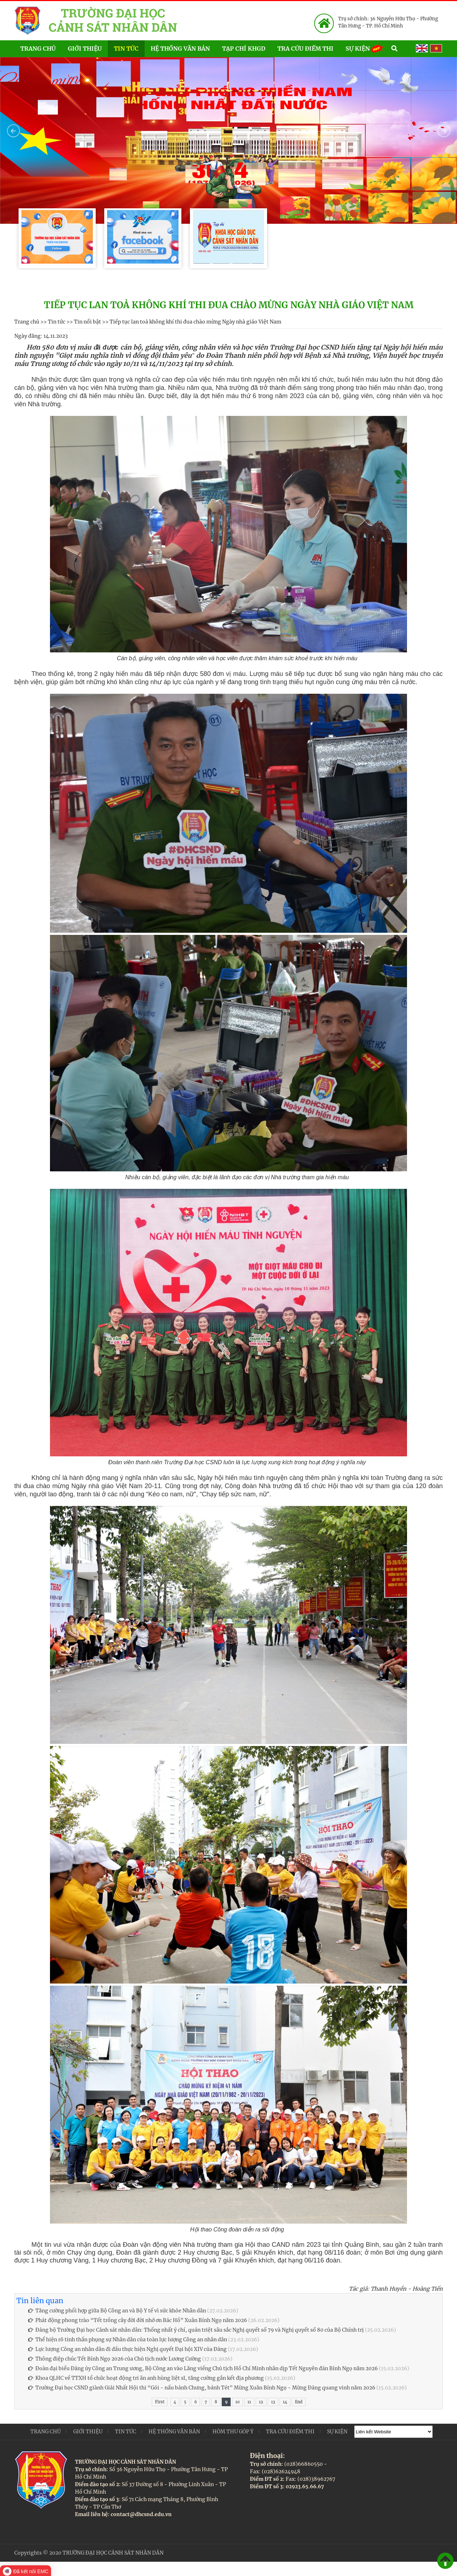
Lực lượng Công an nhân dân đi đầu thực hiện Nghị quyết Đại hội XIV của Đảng (127, 2349)
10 (237, 2401)
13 (273, 2401)
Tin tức (126, 48)
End (298, 2401)
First (159, 2401)
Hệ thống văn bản (180, 48)
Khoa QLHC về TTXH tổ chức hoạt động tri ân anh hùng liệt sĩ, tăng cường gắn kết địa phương (146, 2378)
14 (285, 2401)
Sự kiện (365, 48)
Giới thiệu (85, 48)
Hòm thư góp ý (232, 2431)
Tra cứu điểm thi (305, 48)
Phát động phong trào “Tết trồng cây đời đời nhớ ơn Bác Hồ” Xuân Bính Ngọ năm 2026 (137, 2320)
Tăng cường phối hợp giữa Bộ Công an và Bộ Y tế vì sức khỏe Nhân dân (117, 2310)
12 (261, 2401)
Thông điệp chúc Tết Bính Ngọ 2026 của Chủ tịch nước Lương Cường (114, 2359)
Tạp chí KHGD (243, 48)
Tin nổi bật (87, 322)
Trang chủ (38, 48)
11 (249, 2401)
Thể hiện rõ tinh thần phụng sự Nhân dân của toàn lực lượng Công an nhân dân (127, 2339)
